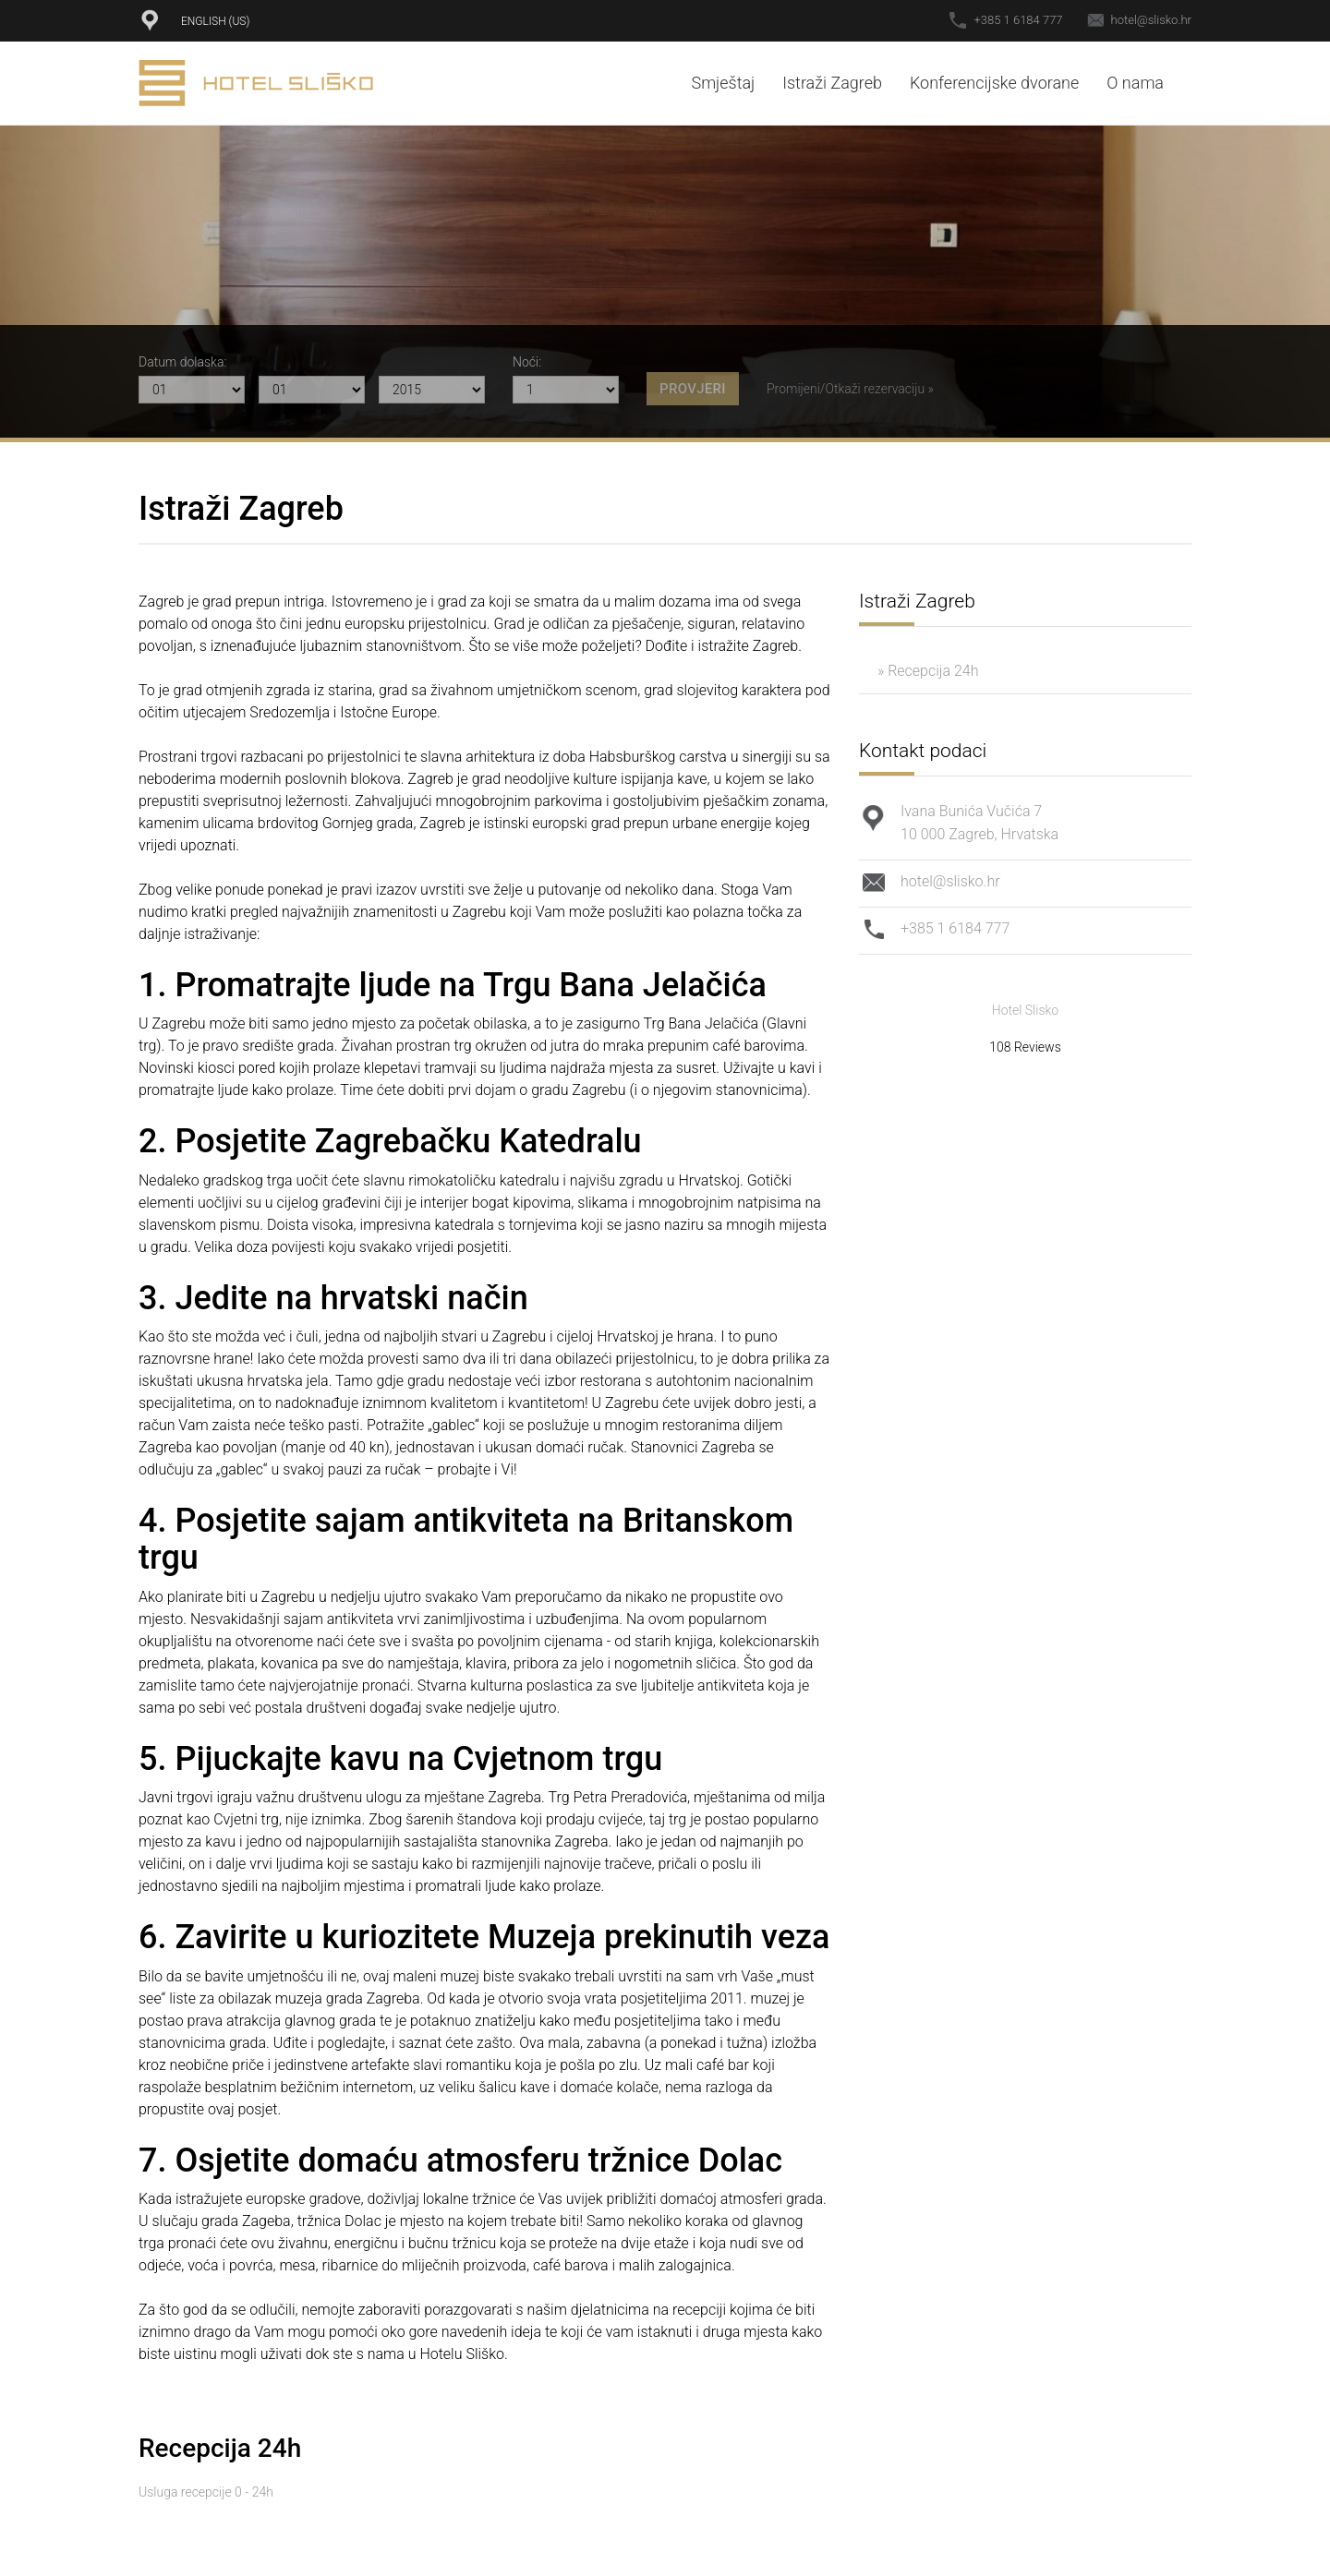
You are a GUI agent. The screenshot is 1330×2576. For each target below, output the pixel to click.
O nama (1135, 82)
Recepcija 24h (220, 2448)
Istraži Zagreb (832, 82)
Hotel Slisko (1025, 1010)
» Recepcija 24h (927, 671)
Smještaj (723, 82)
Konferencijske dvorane (994, 82)
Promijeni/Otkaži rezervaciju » (850, 388)
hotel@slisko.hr (1151, 20)
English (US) (215, 21)
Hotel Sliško (256, 83)
